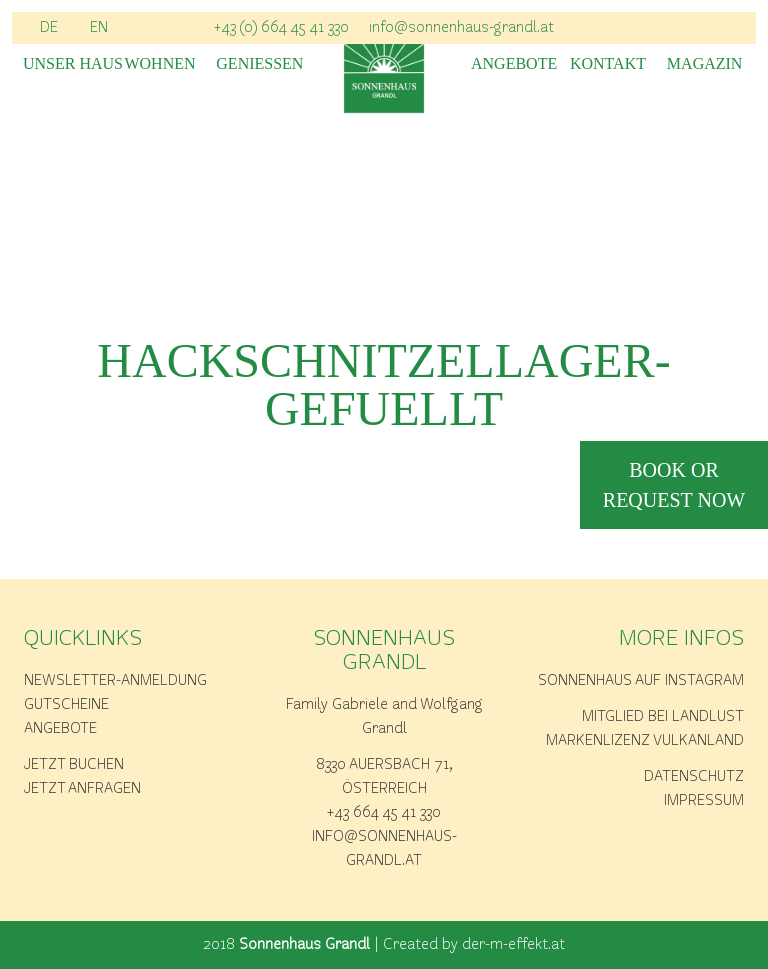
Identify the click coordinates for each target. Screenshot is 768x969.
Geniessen (256, 64)
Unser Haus (63, 64)
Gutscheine (66, 705)
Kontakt (608, 64)
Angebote (511, 64)
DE (49, 28)
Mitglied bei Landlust (663, 717)
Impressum (704, 801)
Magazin (705, 64)
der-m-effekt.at (513, 945)
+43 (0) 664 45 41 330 (281, 28)
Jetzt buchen (74, 765)
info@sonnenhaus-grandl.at (461, 28)
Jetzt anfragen (82, 789)
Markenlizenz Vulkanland (645, 741)
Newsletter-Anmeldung (115, 681)
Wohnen (159, 64)
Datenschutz (694, 777)
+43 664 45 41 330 (384, 813)
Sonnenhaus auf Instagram (641, 681)
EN (99, 28)
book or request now (674, 485)
